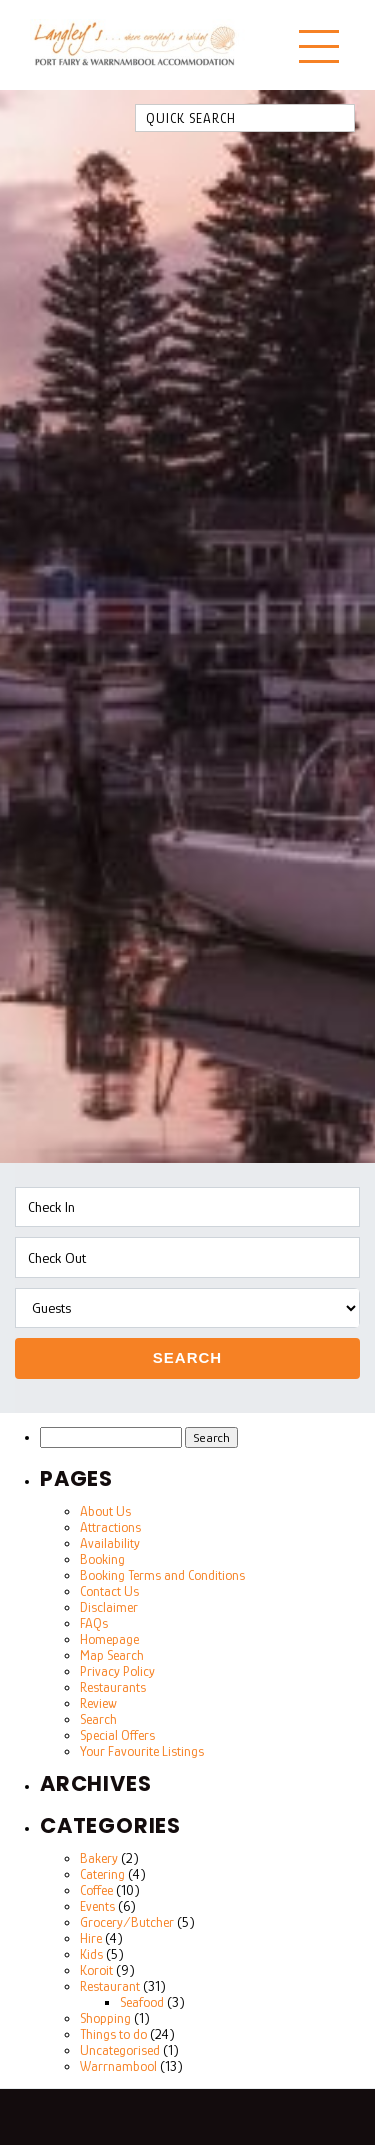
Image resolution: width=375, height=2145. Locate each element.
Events (97, 1906)
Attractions (110, 1527)
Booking (102, 1559)
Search (187, 1357)
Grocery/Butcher (127, 1922)
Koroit (96, 1970)
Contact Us (109, 1591)
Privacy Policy (117, 1671)
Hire (91, 1938)
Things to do (113, 2034)
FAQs (94, 1623)
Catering (102, 1874)
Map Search (112, 1655)
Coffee (96, 1890)
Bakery (99, 1858)
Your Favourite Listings (142, 1751)
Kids (91, 1954)
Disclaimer (109, 1607)
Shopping (105, 2018)
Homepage (109, 1639)
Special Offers (117, 1735)
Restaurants (113, 1687)
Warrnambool (118, 2066)
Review (98, 1703)
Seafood (142, 2002)
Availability (110, 1543)
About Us (105, 1511)
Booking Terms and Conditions (162, 1575)
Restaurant (110, 1986)
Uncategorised (120, 2050)
